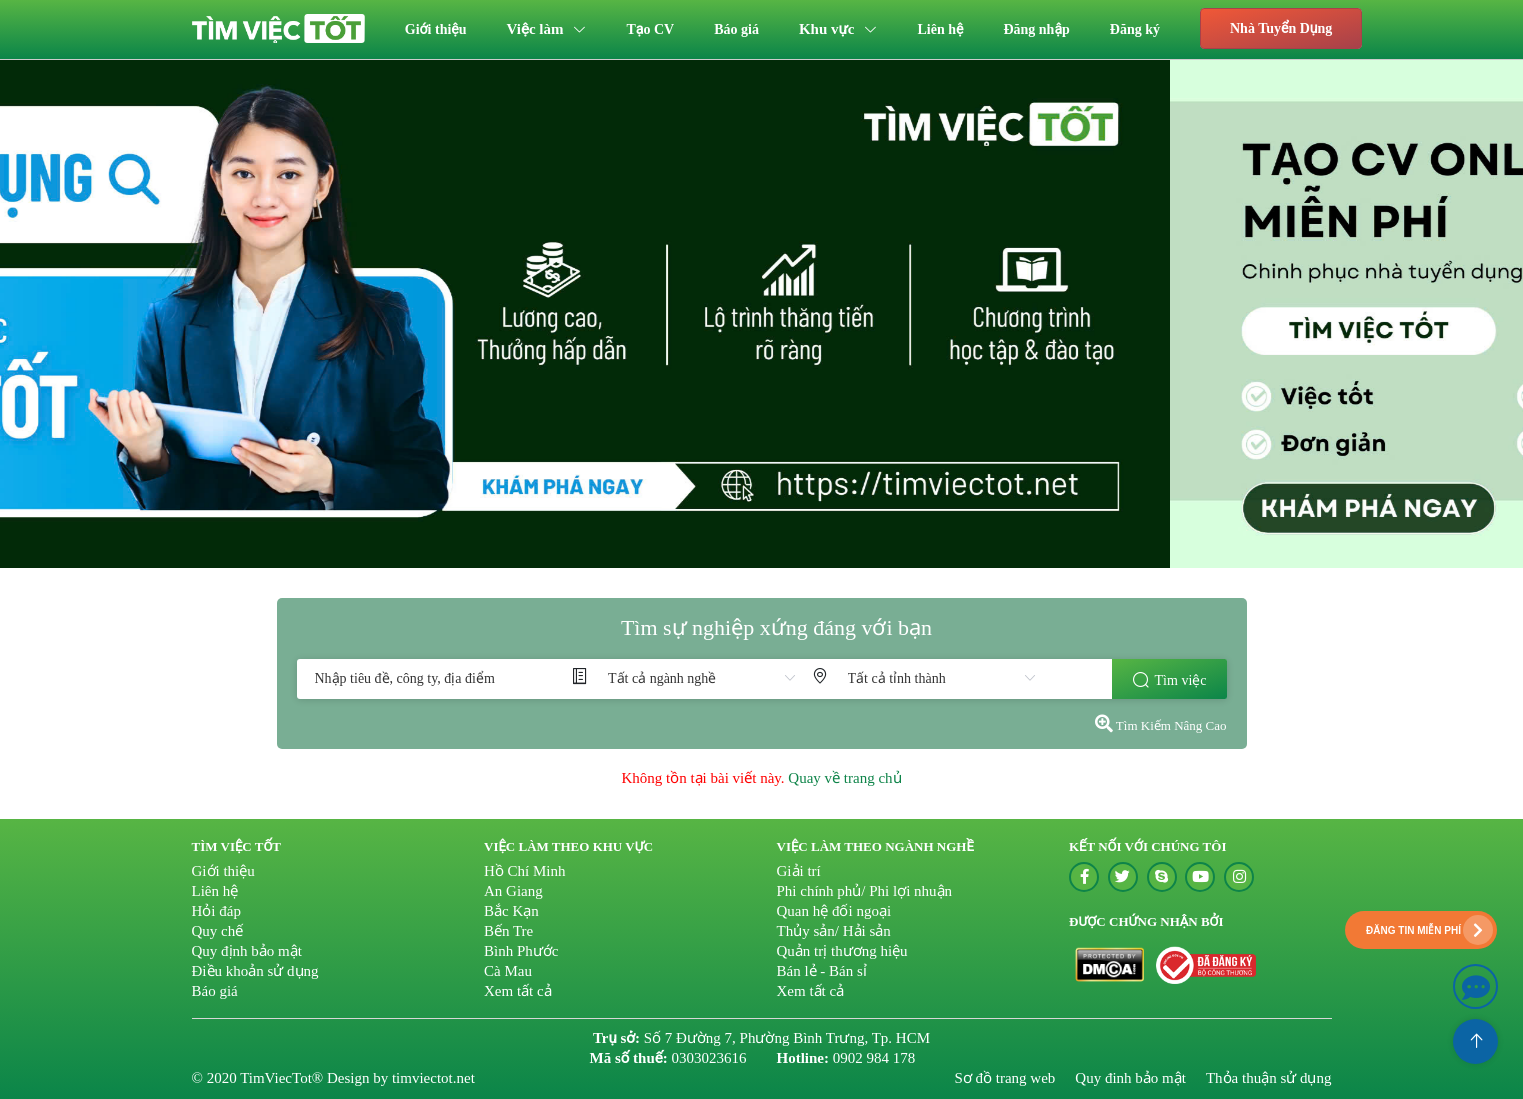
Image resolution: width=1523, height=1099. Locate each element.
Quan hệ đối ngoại (834, 911)
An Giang (513, 891)
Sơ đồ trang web (1004, 1078)
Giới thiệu (436, 29)
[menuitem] (436, 29)
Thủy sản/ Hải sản (834, 931)
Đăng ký (1135, 29)
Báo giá (736, 29)
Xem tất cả (518, 991)
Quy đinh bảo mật (1130, 1078)
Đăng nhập (1036, 29)
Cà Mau (508, 971)
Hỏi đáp (216, 911)
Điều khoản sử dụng (255, 971)
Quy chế (218, 931)
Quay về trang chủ (844, 778)
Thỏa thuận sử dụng (1269, 1078)
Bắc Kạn (511, 911)
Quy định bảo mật (247, 951)
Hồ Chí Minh (525, 871)
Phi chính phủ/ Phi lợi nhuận (865, 891)
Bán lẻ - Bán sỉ (822, 971)
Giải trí (799, 871)
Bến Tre (508, 931)
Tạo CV (651, 29)
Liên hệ (941, 29)
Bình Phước (521, 951)
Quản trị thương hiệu (842, 951)
